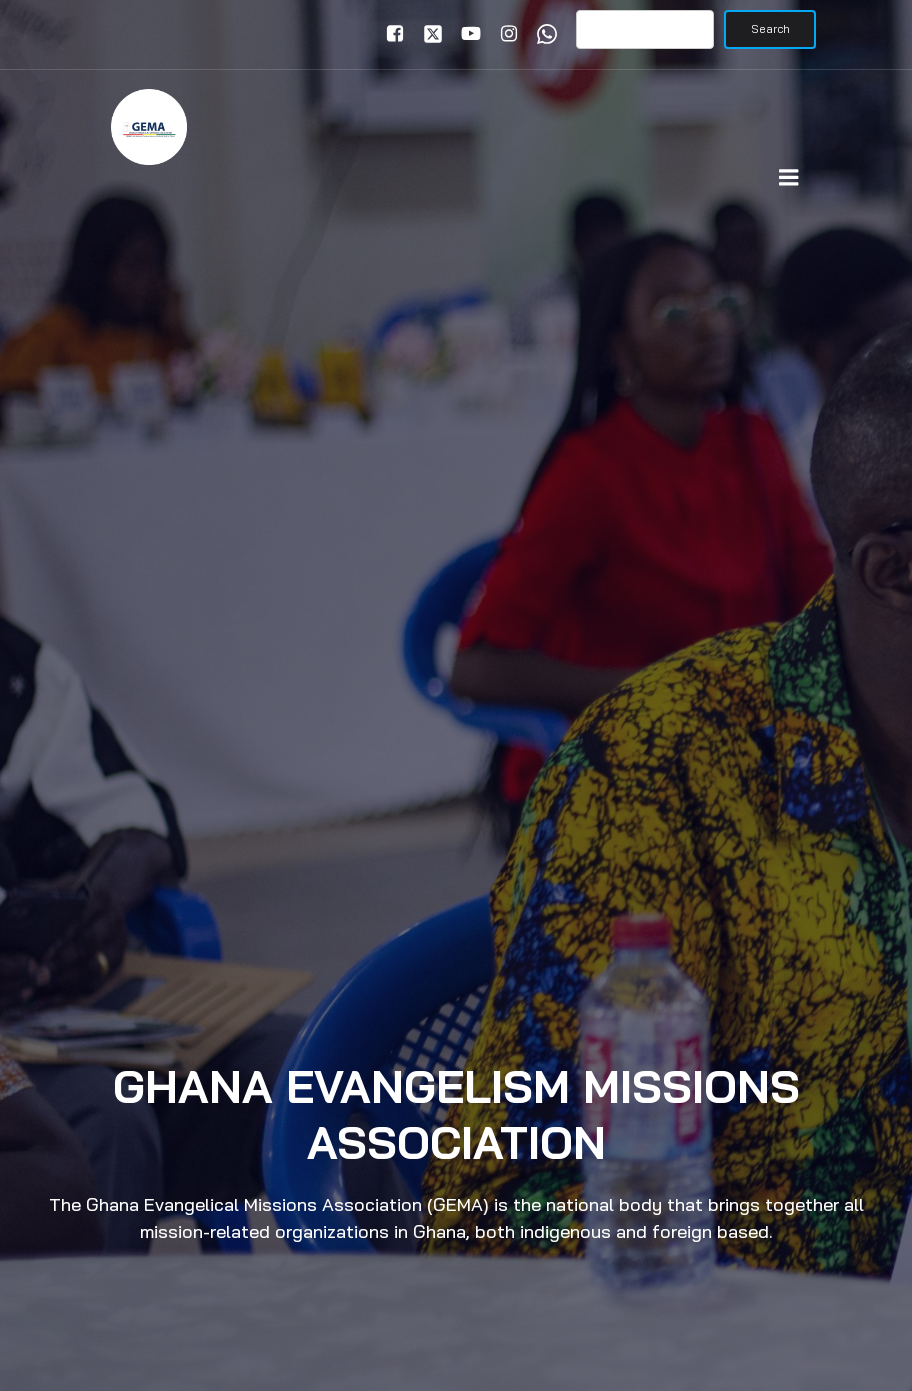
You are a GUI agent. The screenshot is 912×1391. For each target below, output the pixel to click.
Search (770, 28)
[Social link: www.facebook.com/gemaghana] (390, 34)
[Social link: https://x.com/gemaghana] (428, 34)
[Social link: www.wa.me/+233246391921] (542, 34)
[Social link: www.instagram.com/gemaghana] (504, 34)
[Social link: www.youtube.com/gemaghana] (466, 34)
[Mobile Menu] (789, 178)
